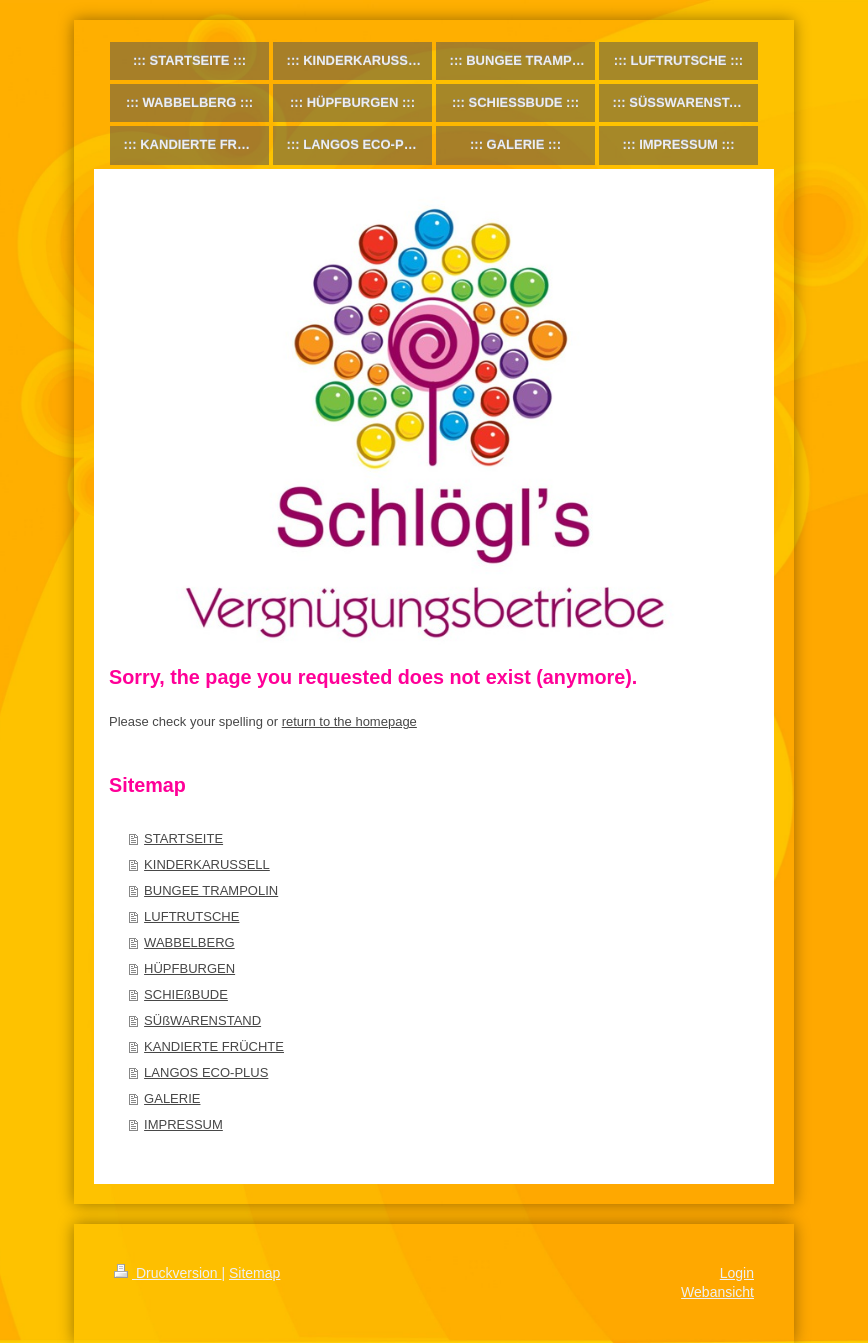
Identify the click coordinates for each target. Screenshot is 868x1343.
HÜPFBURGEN (189, 968)
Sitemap (254, 1273)
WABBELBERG (189, 942)
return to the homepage (349, 721)
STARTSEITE (183, 838)
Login (737, 1273)
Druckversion (167, 1273)
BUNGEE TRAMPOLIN (211, 890)
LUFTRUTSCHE (191, 916)
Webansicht (717, 1292)
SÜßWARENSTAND (202, 1020)
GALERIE (172, 1098)
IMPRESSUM (183, 1124)
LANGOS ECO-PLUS (206, 1072)
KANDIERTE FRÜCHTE (214, 1046)
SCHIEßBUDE (186, 994)
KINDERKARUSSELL (207, 864)
